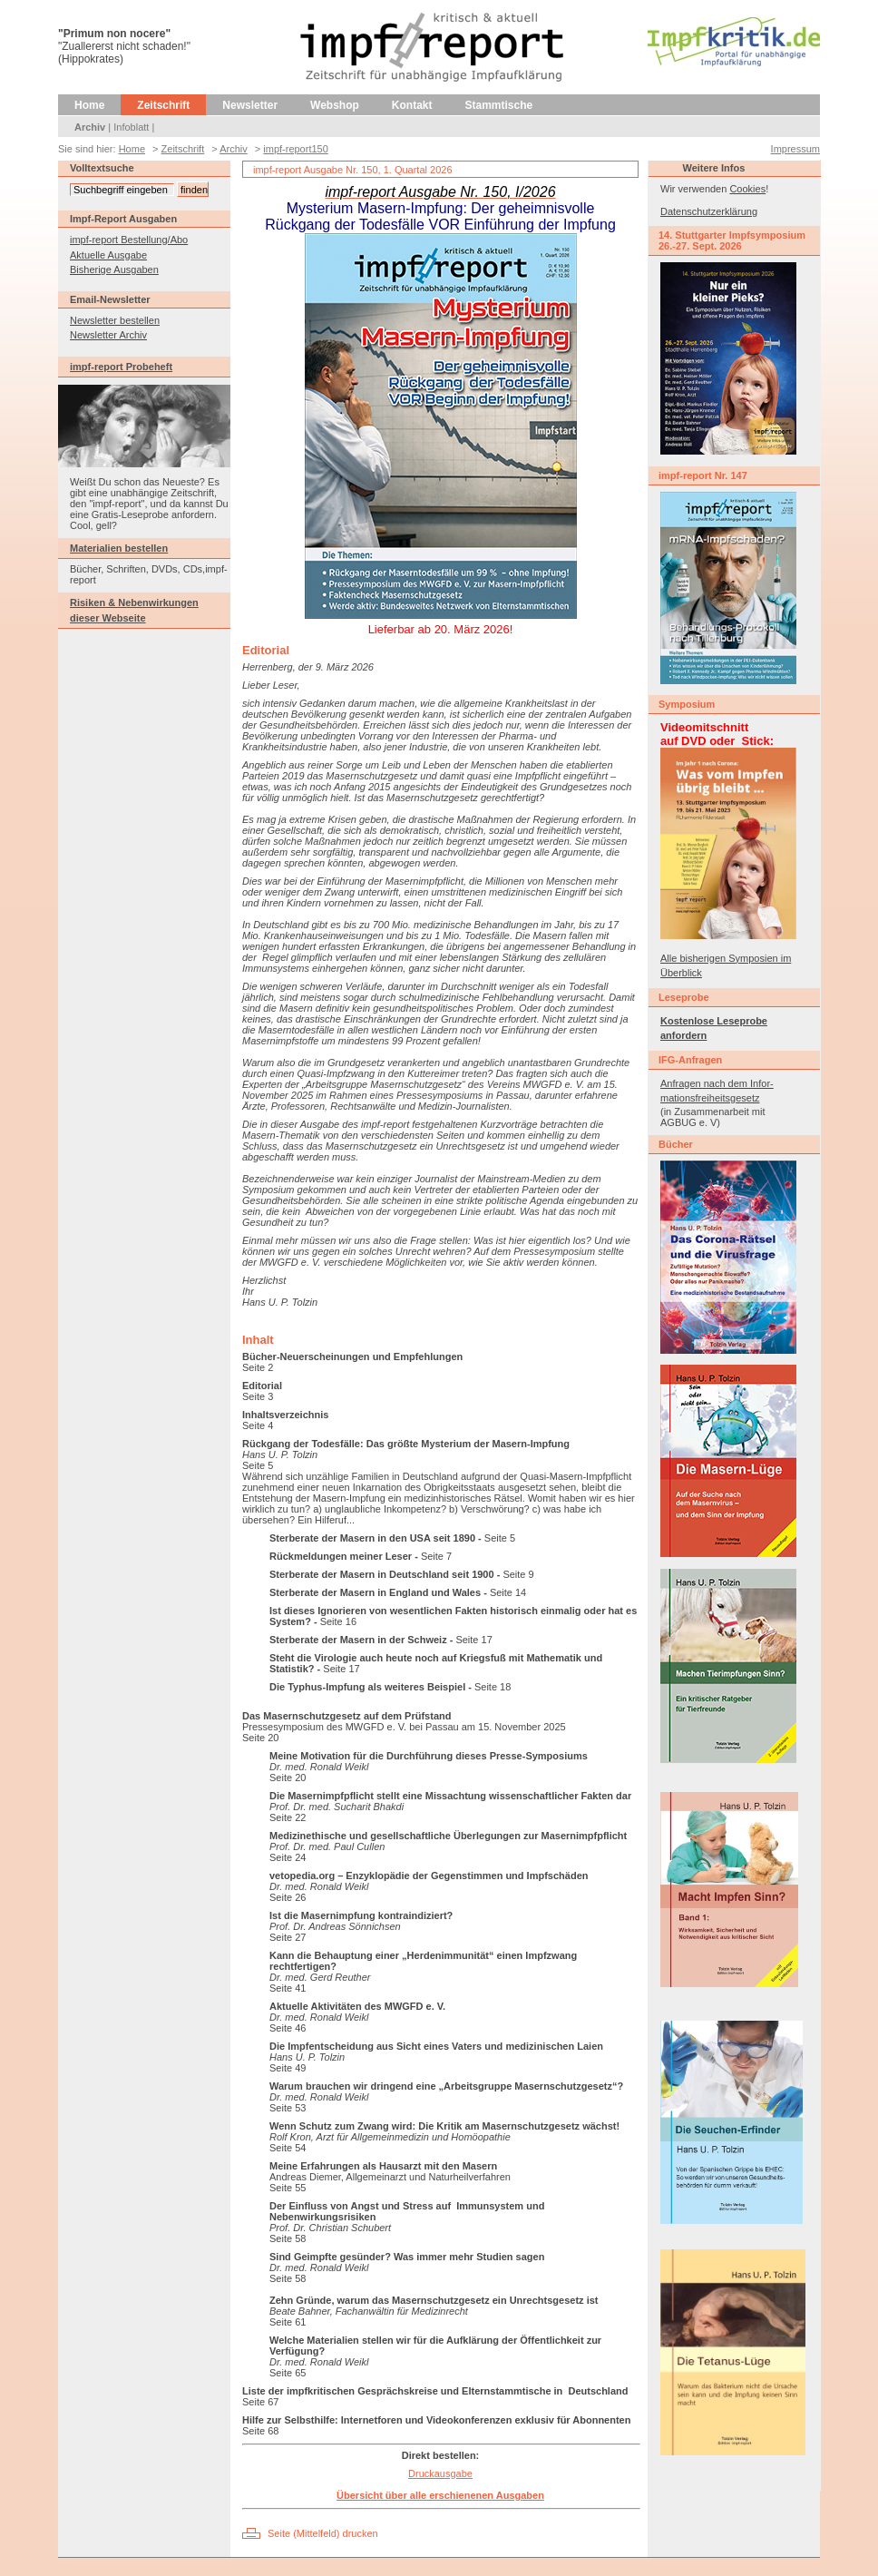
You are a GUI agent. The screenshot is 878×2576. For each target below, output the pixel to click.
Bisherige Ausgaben (114, 269)
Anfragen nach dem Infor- (717, 1083)
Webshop (334, 105)
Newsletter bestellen (115, 320)
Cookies (747, 188)
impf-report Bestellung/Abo (129, 239)
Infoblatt (131, 127)
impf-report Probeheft (121, 366)
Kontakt (412, 105)
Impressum (795, 148)
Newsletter (250, 105)
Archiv (89, 127)
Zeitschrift (163, 105)
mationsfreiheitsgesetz (709, 1097)
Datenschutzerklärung (708, 211)
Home (89, 105)
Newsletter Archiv (108, 334)
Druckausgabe (440, 2473)
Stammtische (499, 105)
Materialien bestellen (119, 548)
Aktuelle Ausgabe (108, 255)
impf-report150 (295, 148)
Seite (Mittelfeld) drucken (323, 2533)
